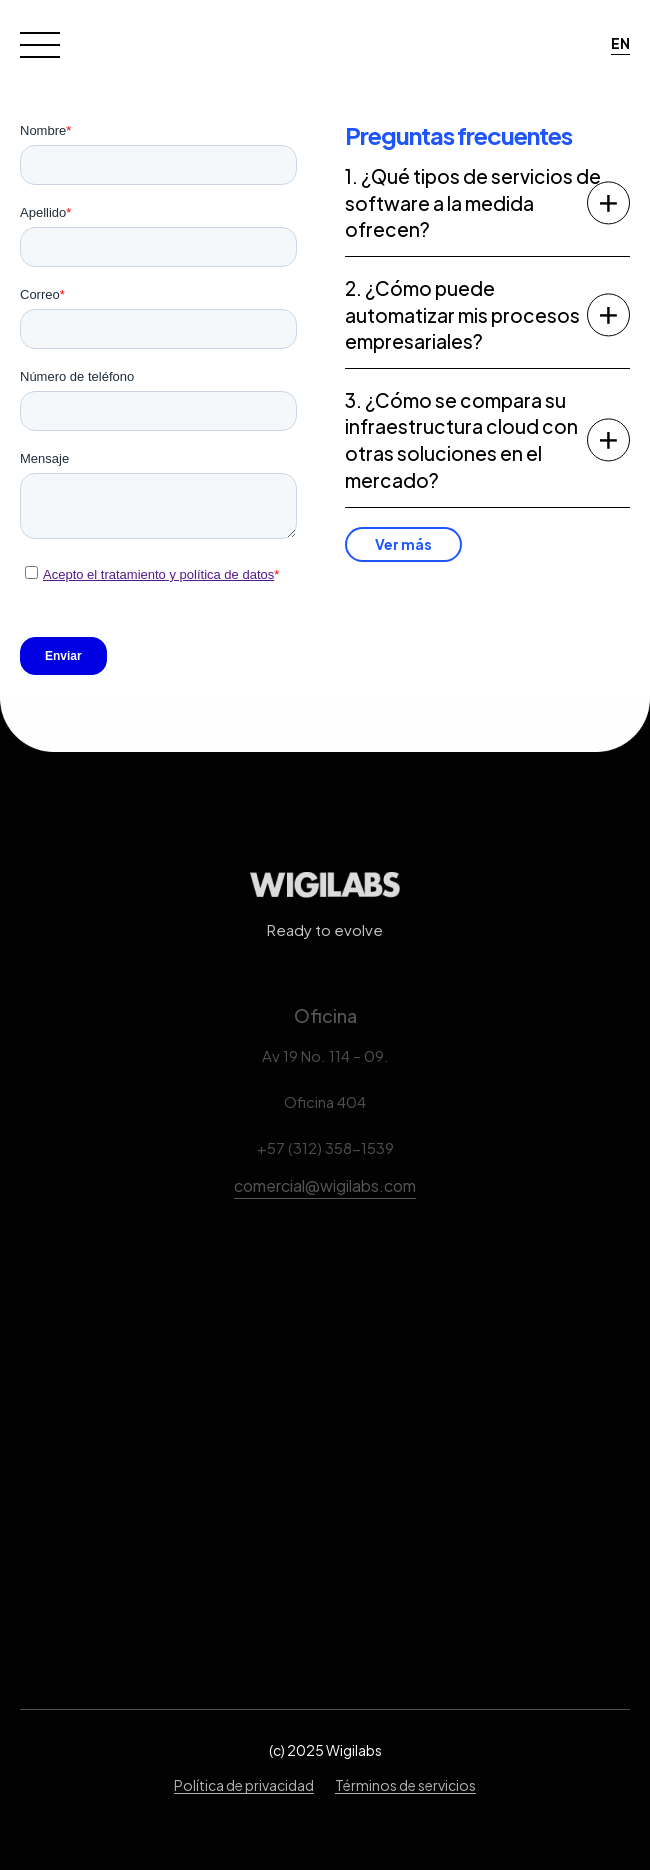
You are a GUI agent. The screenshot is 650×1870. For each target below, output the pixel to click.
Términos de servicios (405, 1785)
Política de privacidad (244, 1785)
